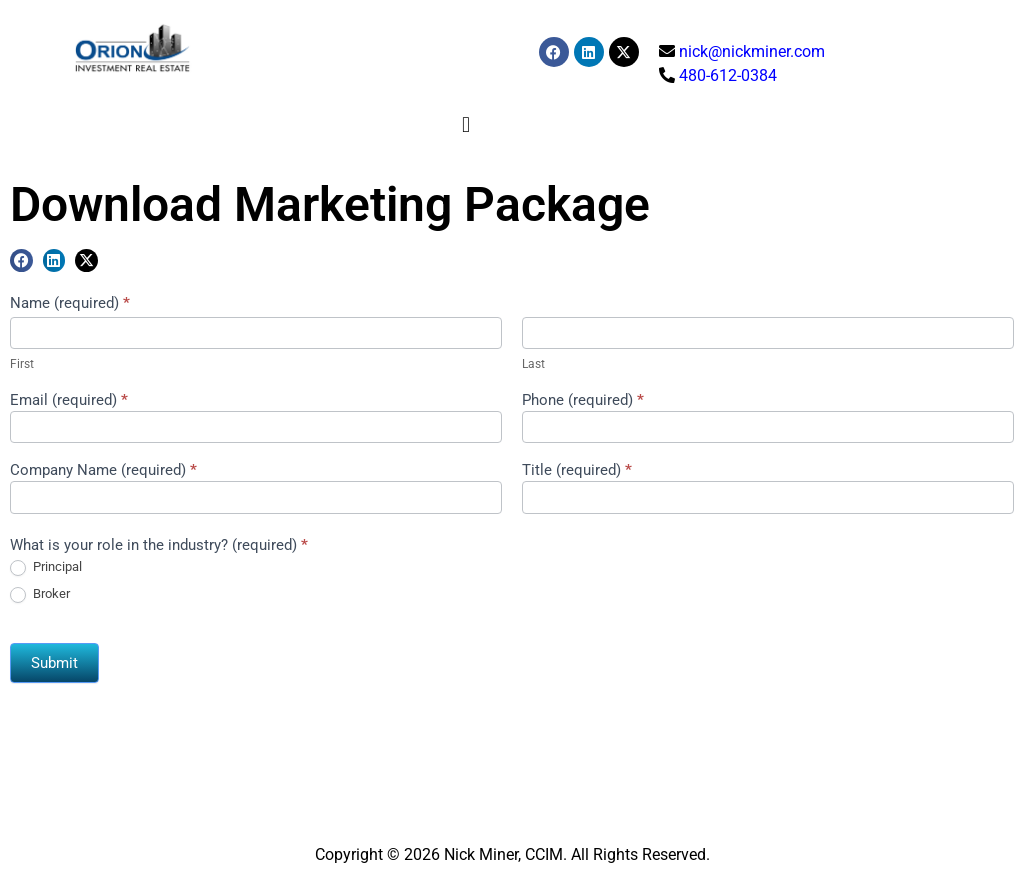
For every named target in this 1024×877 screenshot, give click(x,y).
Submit (54, 663)
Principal (46, 567)
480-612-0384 (728, 75)
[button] (466, 124)
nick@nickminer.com (752, 51)
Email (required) (69, 401)
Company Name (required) (103, 471)
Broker (40, 594)
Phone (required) (583, 401)
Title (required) (577, 471)
